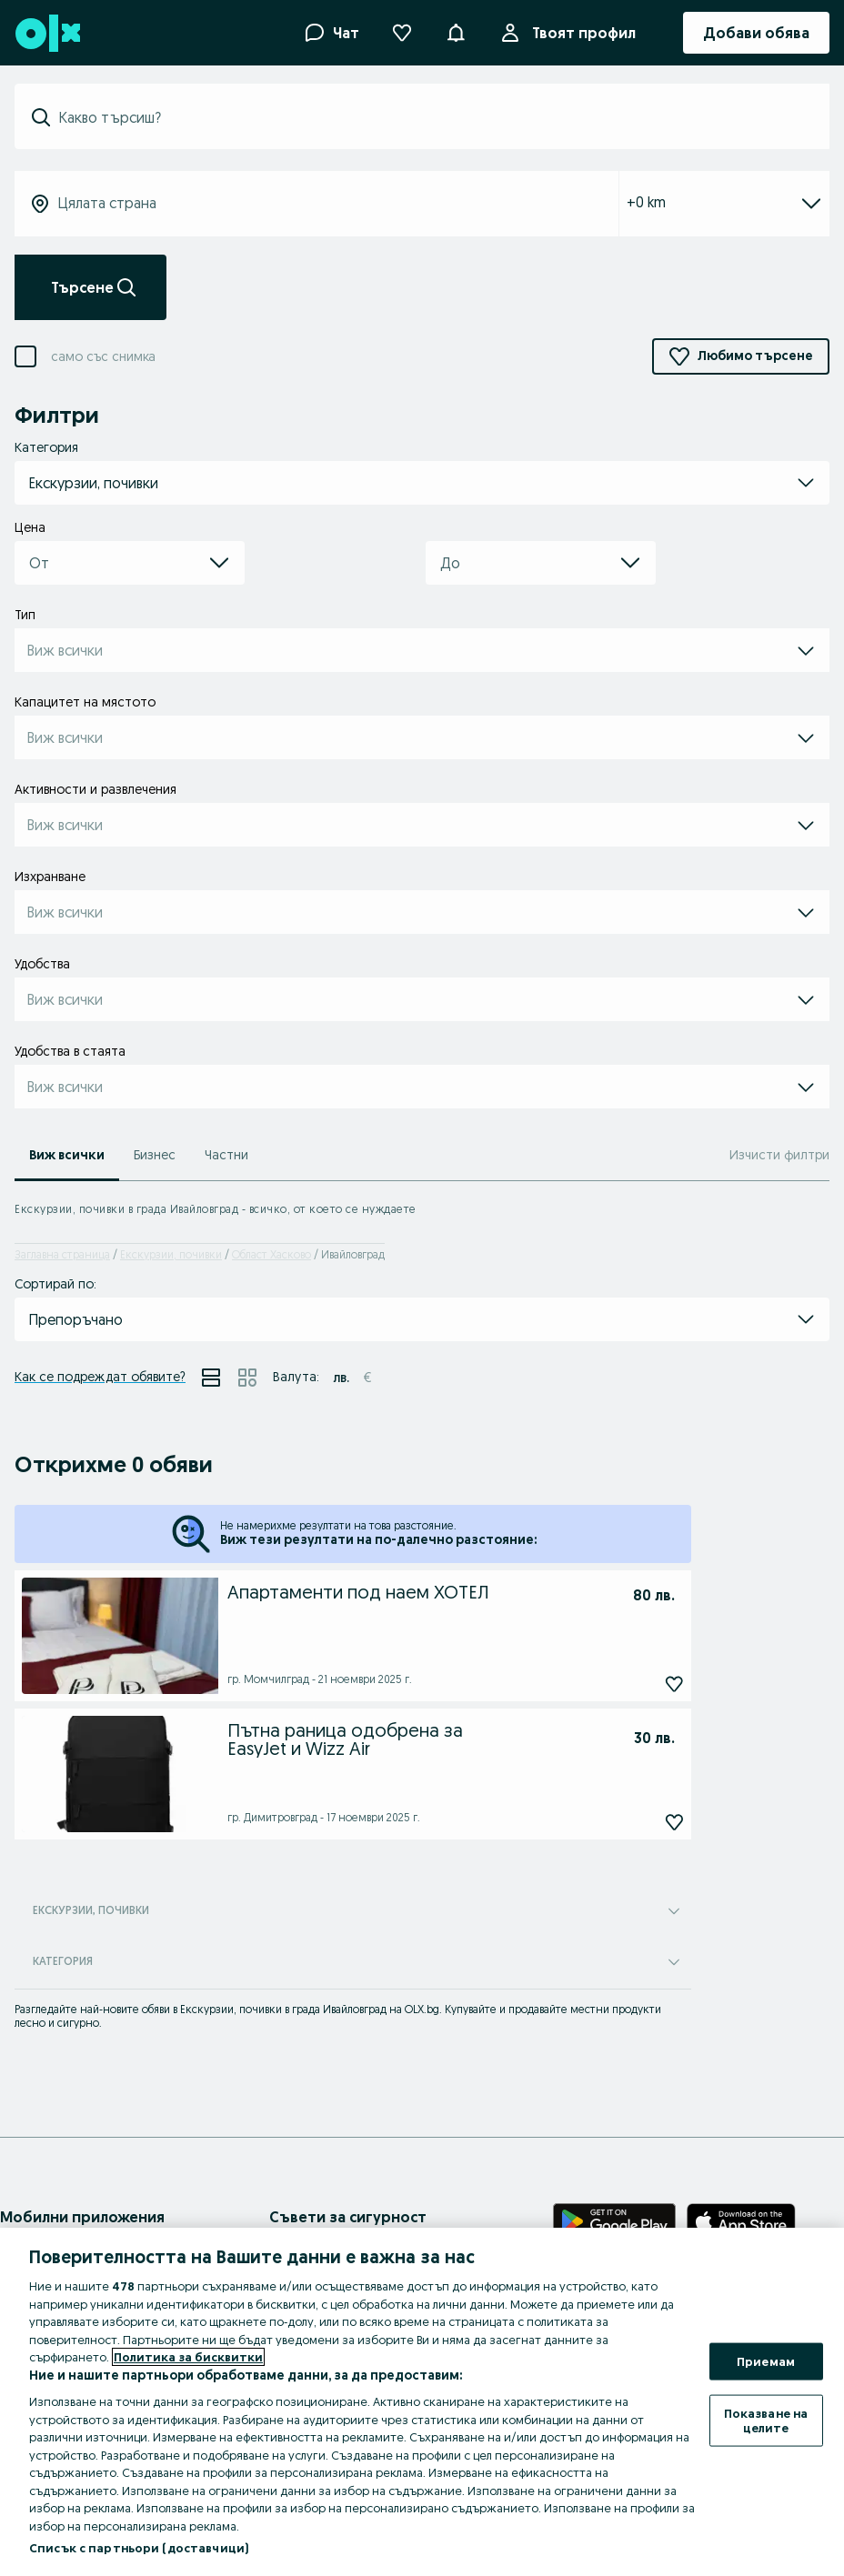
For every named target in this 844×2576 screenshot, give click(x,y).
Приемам (766, 2360)
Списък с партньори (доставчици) (138, 2548)
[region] (422, 2402)
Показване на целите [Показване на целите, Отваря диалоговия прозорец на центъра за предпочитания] (766, 2420)
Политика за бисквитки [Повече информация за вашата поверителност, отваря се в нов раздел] (188, 2357)
